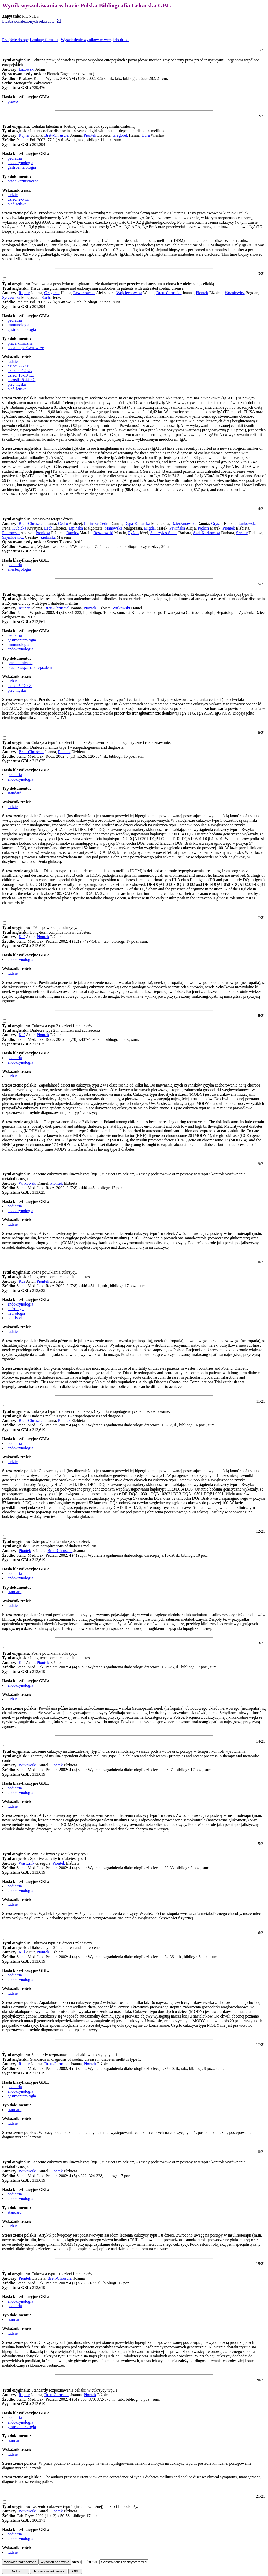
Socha (47, 297)
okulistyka (16, 1318)
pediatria (15, 158)
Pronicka (43, 533)
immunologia (18, 325)
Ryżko (133, 533)
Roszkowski (103, 533)
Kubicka (19, 528)
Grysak (217, 523)
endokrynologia (20, 163)
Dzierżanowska (183, 523)
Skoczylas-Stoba (163, 533)
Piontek (90, 135)
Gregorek (120, 135)
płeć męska (17, 384)
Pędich (203, 528)
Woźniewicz (235, 293)
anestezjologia (19, 569)
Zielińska (48, 537)
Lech (48, 528)
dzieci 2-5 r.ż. (19, 199)
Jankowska (248, 523)
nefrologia (16, 1309)
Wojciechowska (129, 293)
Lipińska (76, 528)
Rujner (24, 135)
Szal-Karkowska (206, 533)
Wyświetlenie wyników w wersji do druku (95, 40)
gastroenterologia (22, 167)
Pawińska (177, 528)
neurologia (16, 1313)
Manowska (113, 528)
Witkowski (121, 608)
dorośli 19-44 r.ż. (21, 380)
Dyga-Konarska (137, 523)
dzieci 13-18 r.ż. (21, 375)
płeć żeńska (17, 204)
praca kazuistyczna (23, 181)
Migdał (150, 528)
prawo (13, 101)
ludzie (13, 195)
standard (14, 793)
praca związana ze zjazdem (30, 667)
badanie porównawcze (26, 348)
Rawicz (72, 533)
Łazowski (26, 69)
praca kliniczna (20, 343)
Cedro (63, 523)
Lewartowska (84, 293)
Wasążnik (26, 1863)
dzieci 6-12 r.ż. (20, 370)
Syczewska (11, 297)
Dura (146, 135)
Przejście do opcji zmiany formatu (30, 40)
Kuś (22, 937)
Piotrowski (11, 533)
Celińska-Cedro (96, 523)
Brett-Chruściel (56, 135)
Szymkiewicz (13, 537)
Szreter (242, 533)
